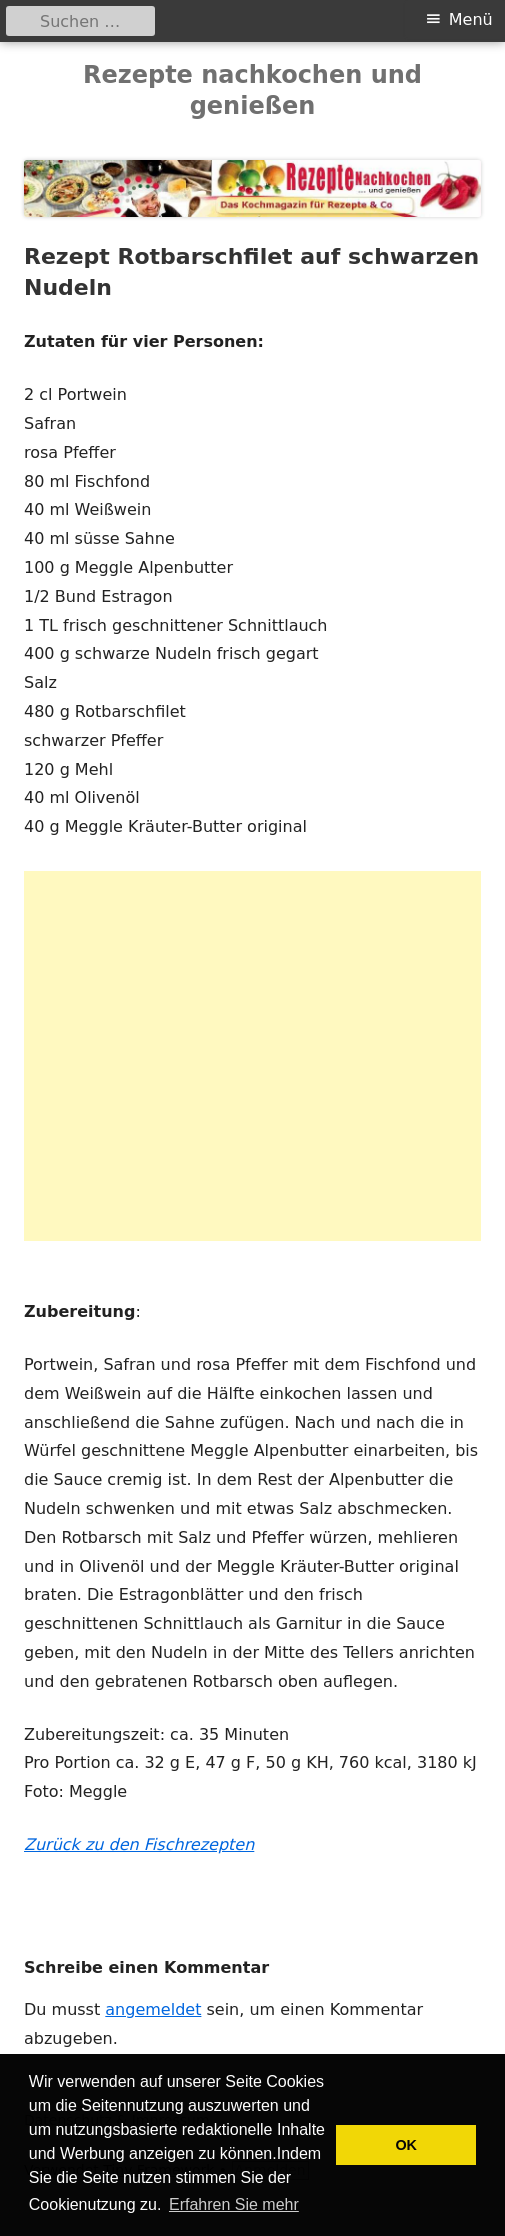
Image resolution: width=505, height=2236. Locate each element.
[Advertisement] (252, 1056)
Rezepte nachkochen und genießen (252, 90)
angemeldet (153, 2009)
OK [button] (406, 2145)
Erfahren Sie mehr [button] (234, 2204)
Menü (471, 19)
